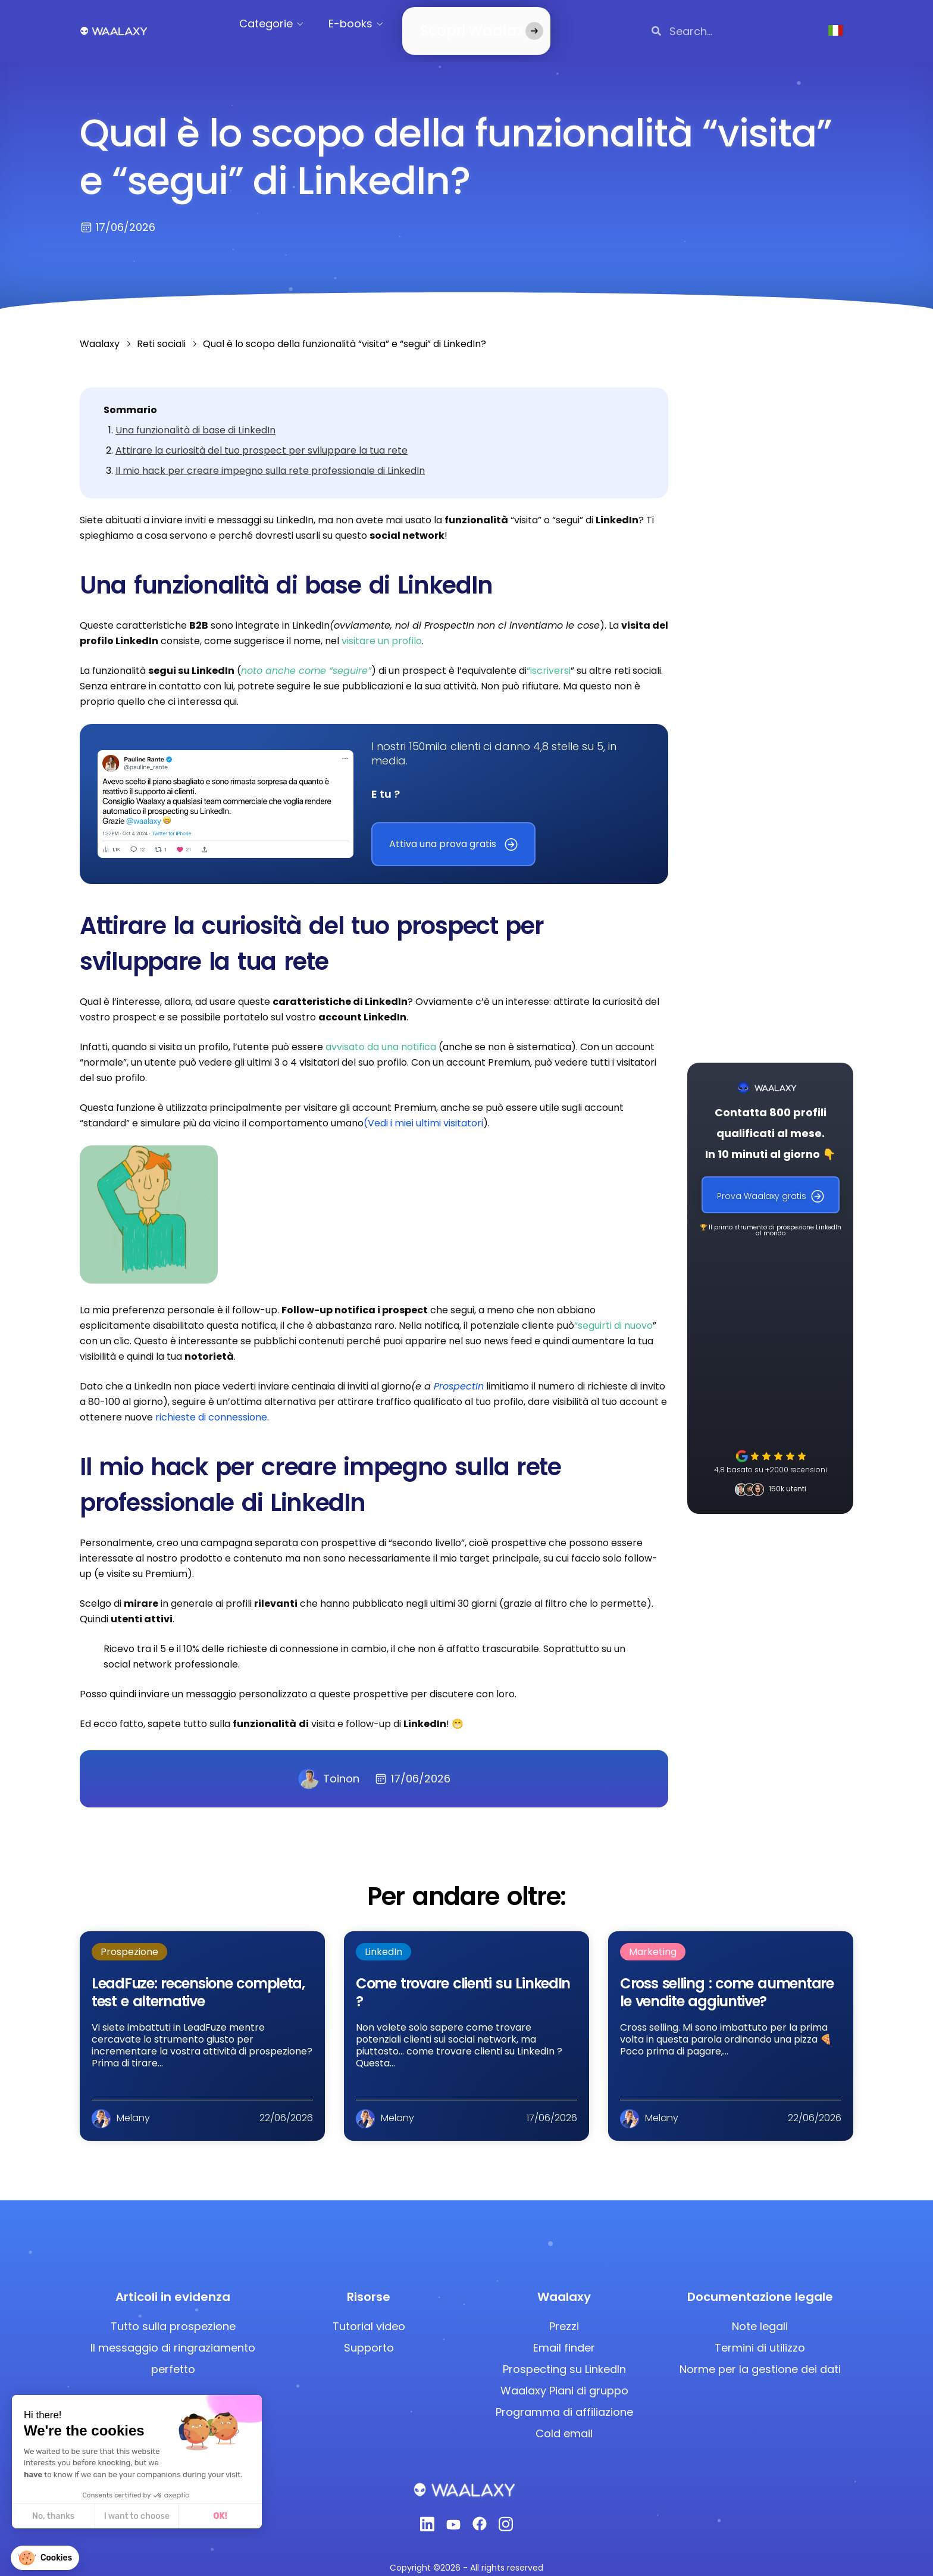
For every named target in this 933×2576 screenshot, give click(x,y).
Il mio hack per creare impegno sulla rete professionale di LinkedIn (270, 456)
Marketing (653, 1937)
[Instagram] (506, 2513)
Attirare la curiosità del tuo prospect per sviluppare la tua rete (261, 436)
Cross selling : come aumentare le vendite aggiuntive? (727, 1978)
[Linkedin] (427, 2513)
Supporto (369, 2333)
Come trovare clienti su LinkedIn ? (463, 1978)
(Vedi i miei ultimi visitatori (423, 1109)
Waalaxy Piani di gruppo (564, 2376)
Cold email (564, 2419)
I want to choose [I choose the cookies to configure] (137, 2516)
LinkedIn (383, 1937)
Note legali (760, 2312)
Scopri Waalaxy (460, 23)
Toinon (328, 1764)
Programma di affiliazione (564, 2397)
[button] (45, 2558)
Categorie (278, 23)
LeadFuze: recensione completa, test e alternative (198, 1978)
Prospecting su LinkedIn (564, 2354)
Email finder (564, 2333)
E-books (363, 23)
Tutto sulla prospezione (173, 2312)
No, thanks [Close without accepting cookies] (53, 2516)
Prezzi (564, 2312)
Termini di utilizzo (760, 2333)
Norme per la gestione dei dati (760, 2354)
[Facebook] (479, 2513)
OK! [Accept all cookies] (220, 2516)
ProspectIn (459, 1372)
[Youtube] (453, 2513)
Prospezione (129, 1937)
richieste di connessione (211, 1403)
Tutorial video (369, 2312)
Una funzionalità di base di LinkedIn (195, 416)
